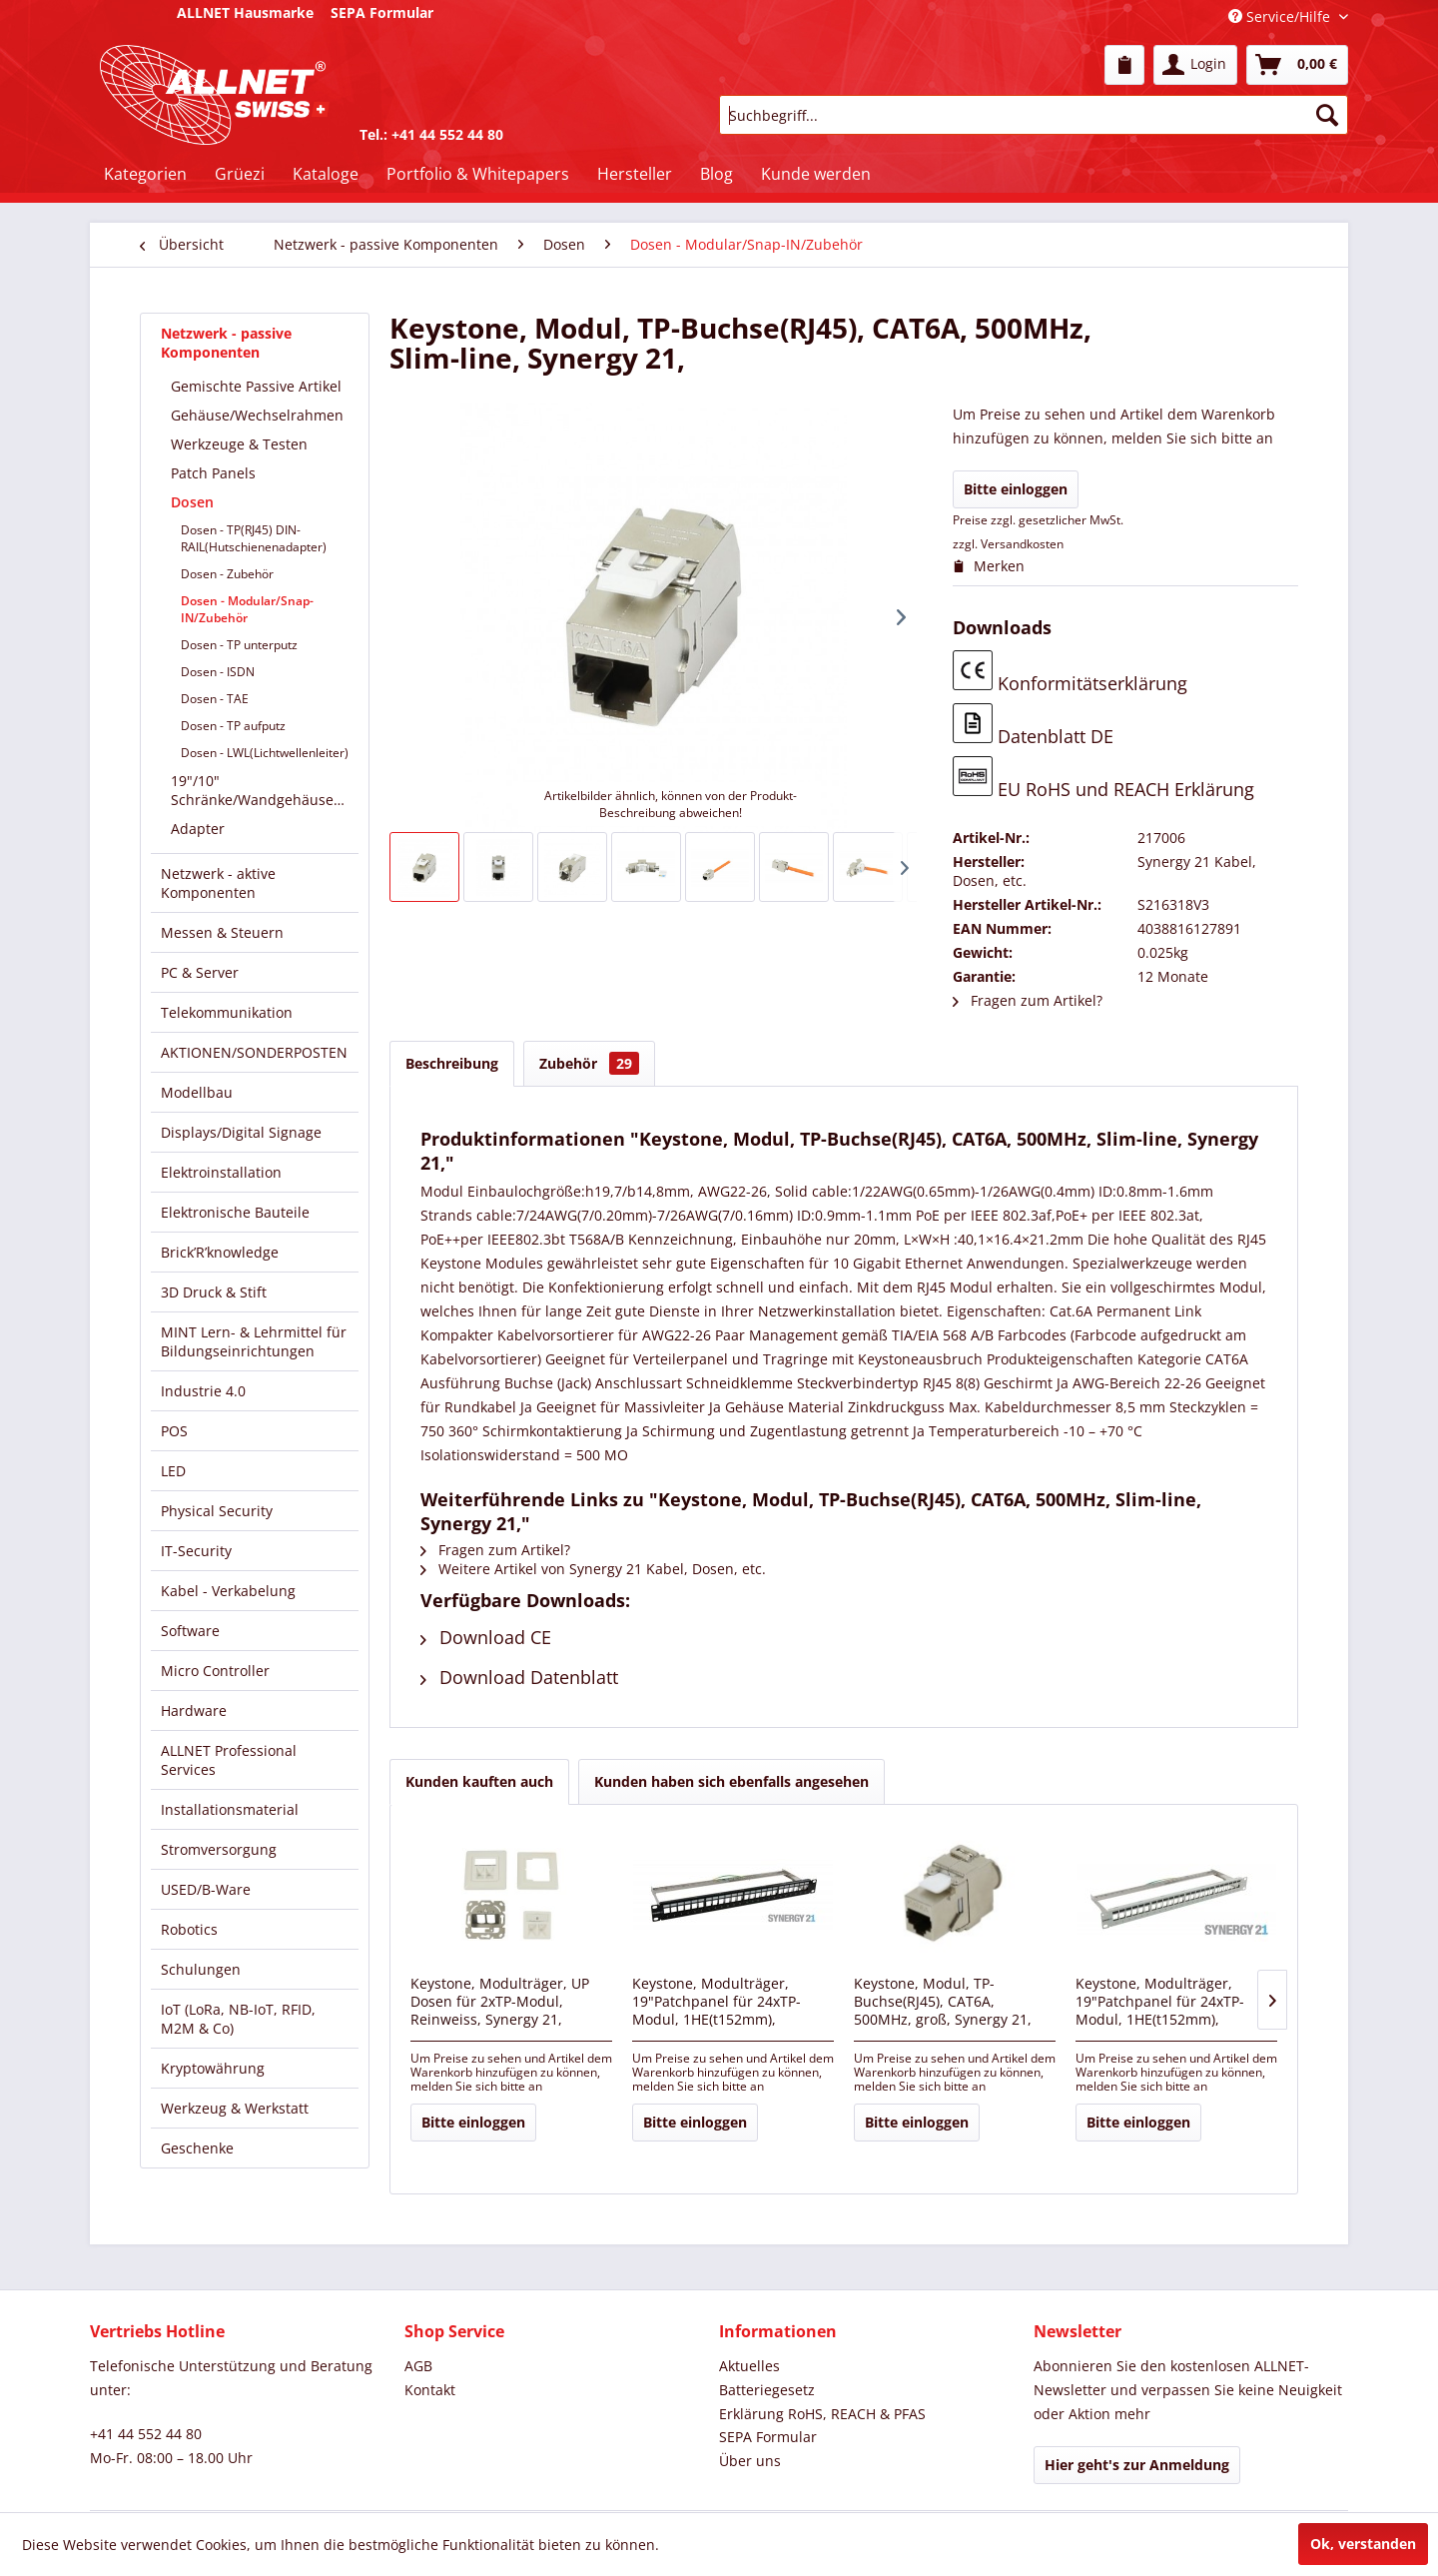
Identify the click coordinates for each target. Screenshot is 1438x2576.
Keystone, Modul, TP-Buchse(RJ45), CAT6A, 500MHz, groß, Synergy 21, (943, 2002)
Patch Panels (213, 472)
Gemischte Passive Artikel (256, 386)
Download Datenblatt (519, 1677)
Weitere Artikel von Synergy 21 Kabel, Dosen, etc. (593, 1568)
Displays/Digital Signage (241, 1132)
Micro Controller (215, 1670)
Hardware (194, 1710)
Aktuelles (749, 2365)
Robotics (189, 1929)
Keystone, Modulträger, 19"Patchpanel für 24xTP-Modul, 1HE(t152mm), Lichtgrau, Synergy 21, (1160, 2003)
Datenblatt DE (1033, 725)
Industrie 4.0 (203, 1390)
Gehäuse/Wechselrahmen (257, 415)
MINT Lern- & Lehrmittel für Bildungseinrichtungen (254, 1341)
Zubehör (589, 1063)
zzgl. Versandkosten (1008, 543)
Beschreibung (451, 1063)
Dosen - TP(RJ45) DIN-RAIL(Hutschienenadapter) (254, 538)
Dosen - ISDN (218, 671)
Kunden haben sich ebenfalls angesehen (731, 1781)
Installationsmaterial (230, 1809)
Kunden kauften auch (479, 1781)
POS (174, 1430)
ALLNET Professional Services (229, 1760)
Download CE (485, 1637)
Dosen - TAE (215, 698)
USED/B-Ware (206, 1889)
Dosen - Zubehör (227, 573)
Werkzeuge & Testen (239, 443)
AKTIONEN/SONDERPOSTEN (254, 1052)
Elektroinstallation (221, 1172)
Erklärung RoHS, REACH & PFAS (822, 2413)
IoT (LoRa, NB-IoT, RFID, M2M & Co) (238, 2019)
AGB (418, 2365)
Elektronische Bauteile (235, 1212)
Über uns (750, 2460)
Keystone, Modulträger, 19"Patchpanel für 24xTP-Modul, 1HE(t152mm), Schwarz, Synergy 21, (716, 2003)
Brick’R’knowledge (220, 1252)
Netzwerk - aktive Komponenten (218, 883)
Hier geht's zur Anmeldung (1137, 2464)
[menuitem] (1124, 65)
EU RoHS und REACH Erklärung (1103, 778)
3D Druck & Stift (214, 1292)
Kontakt (429, 2389)
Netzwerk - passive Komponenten (226, 343)
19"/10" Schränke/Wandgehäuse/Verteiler (265, 790)
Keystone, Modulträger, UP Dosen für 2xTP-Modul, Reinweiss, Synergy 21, (499, 2002)
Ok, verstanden (1363, 2543)
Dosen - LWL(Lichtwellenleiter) (265, 752)
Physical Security (217, 1510)
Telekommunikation (227, 1012)
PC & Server (200, 972)
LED (173, 1470)
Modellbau (197, 1092)
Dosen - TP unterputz (239, 644)
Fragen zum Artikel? (1027, 1000)
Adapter (198, 828)
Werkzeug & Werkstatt (235, 2108)
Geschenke (197, 2148)
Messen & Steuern (222, 932)
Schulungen (201, 1969)
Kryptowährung (213, 2068)
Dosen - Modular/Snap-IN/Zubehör (247, 609)
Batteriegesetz (767, 2389)
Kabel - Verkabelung (228, 1590)
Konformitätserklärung (1070, 672)
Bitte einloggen (1016, 488)
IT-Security (196, 1550)
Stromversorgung (219, 1849)
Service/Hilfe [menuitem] (1281, 16)
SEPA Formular (768, 2436)
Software (190, 1630)
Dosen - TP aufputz (233, 725)
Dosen (192, 501)
